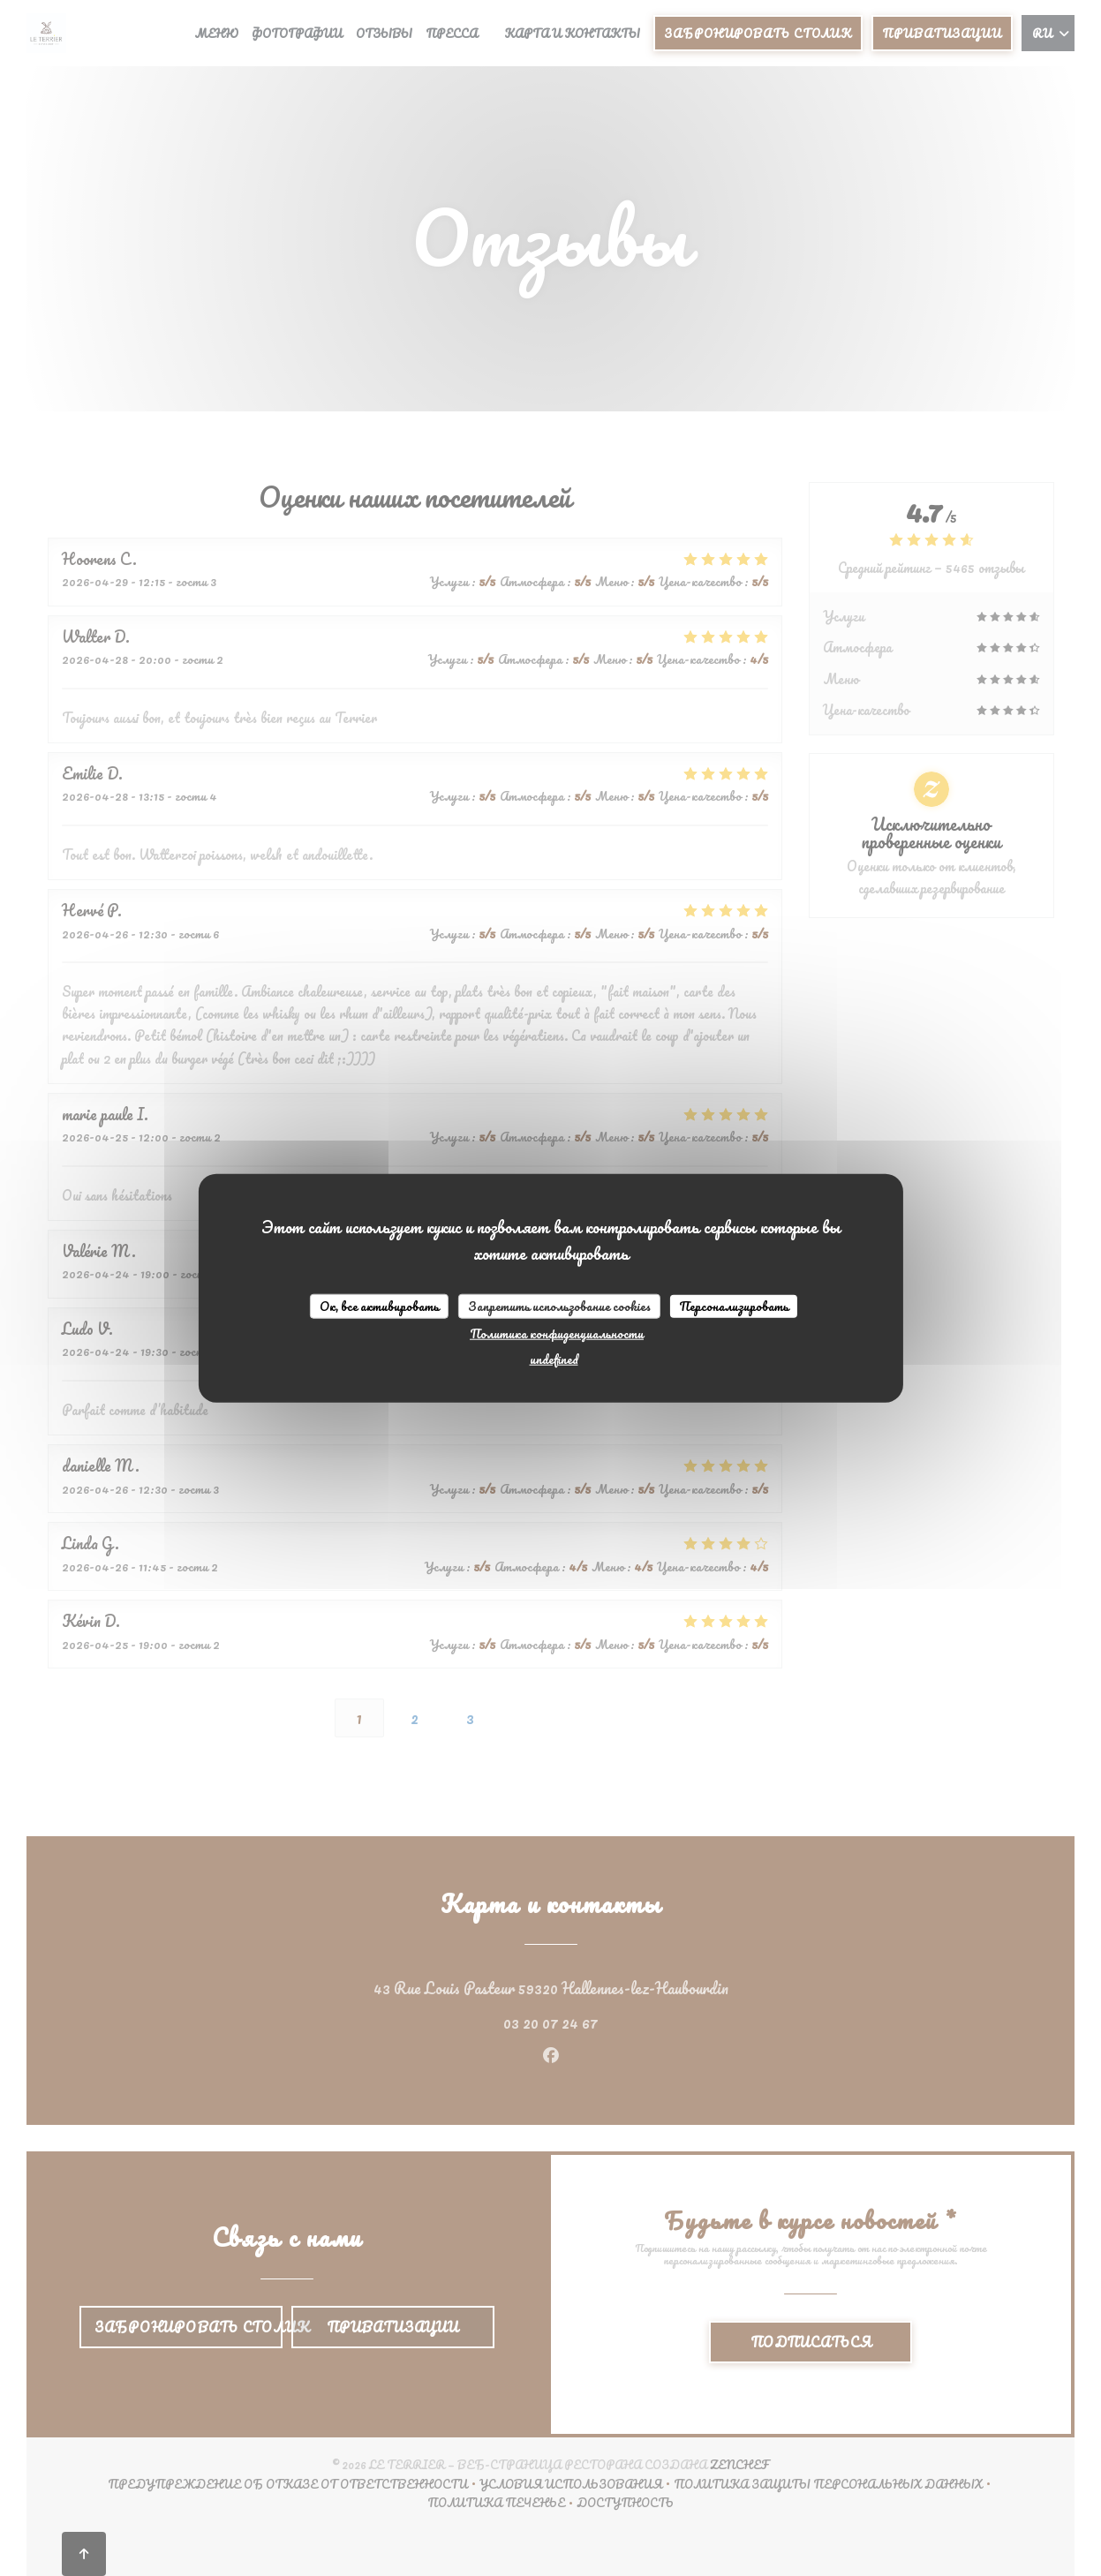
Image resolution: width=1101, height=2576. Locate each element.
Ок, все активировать (379, 1306)
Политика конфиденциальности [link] (557, 1332)
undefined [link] (554, 1358)
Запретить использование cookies (559, 1306)
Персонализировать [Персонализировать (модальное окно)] (733, 1306)
